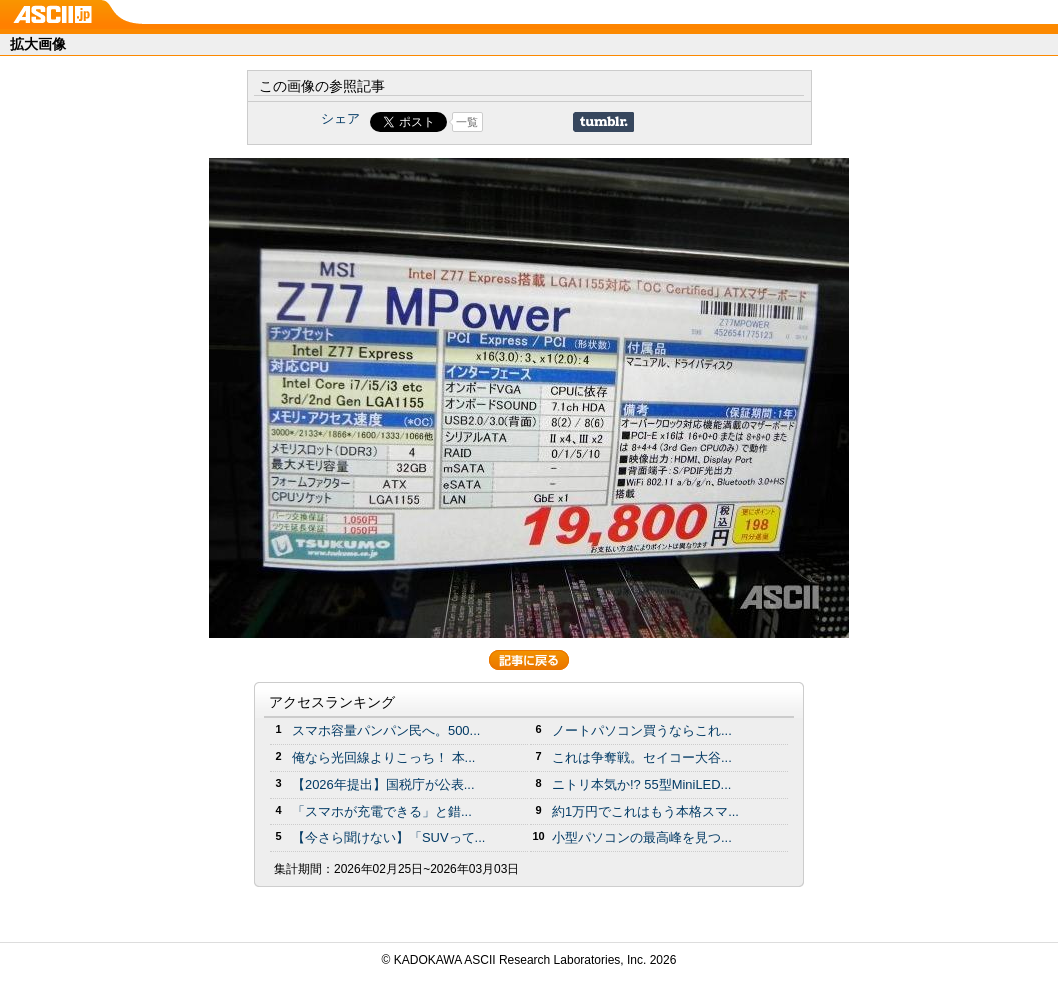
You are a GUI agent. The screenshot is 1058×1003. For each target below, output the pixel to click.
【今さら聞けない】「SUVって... (388, 837)
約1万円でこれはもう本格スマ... (645, 811)
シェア (340, 118)
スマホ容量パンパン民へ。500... (386, 730)
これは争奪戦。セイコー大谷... (642, 757)
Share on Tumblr (603, 122)
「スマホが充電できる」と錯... (382, 811)
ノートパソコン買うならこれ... (642, 730)
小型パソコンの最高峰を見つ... (642, 837)
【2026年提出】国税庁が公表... (383, 784)
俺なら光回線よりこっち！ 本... (383, 757)
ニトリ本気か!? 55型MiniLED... (641, 784)
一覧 (467, 122)
